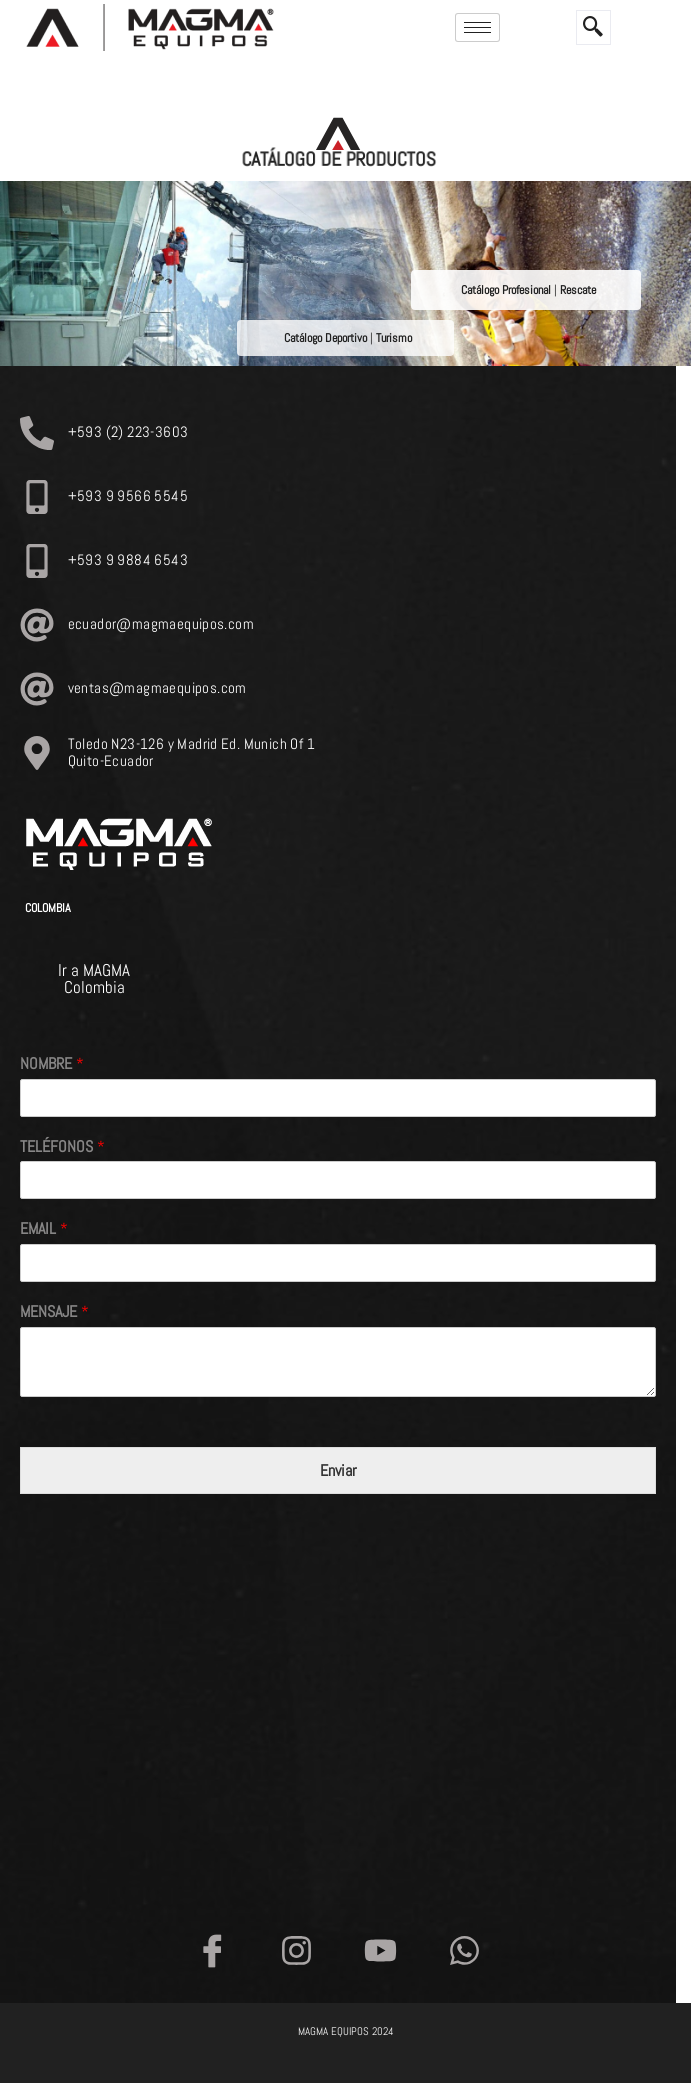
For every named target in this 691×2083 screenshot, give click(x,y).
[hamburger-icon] (477, 27)
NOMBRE (52, 1064)
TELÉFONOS (62, 1147)
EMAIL (44, 1229)
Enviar (338, 1470)
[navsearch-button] (593, 27)
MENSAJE (54, 1312)
